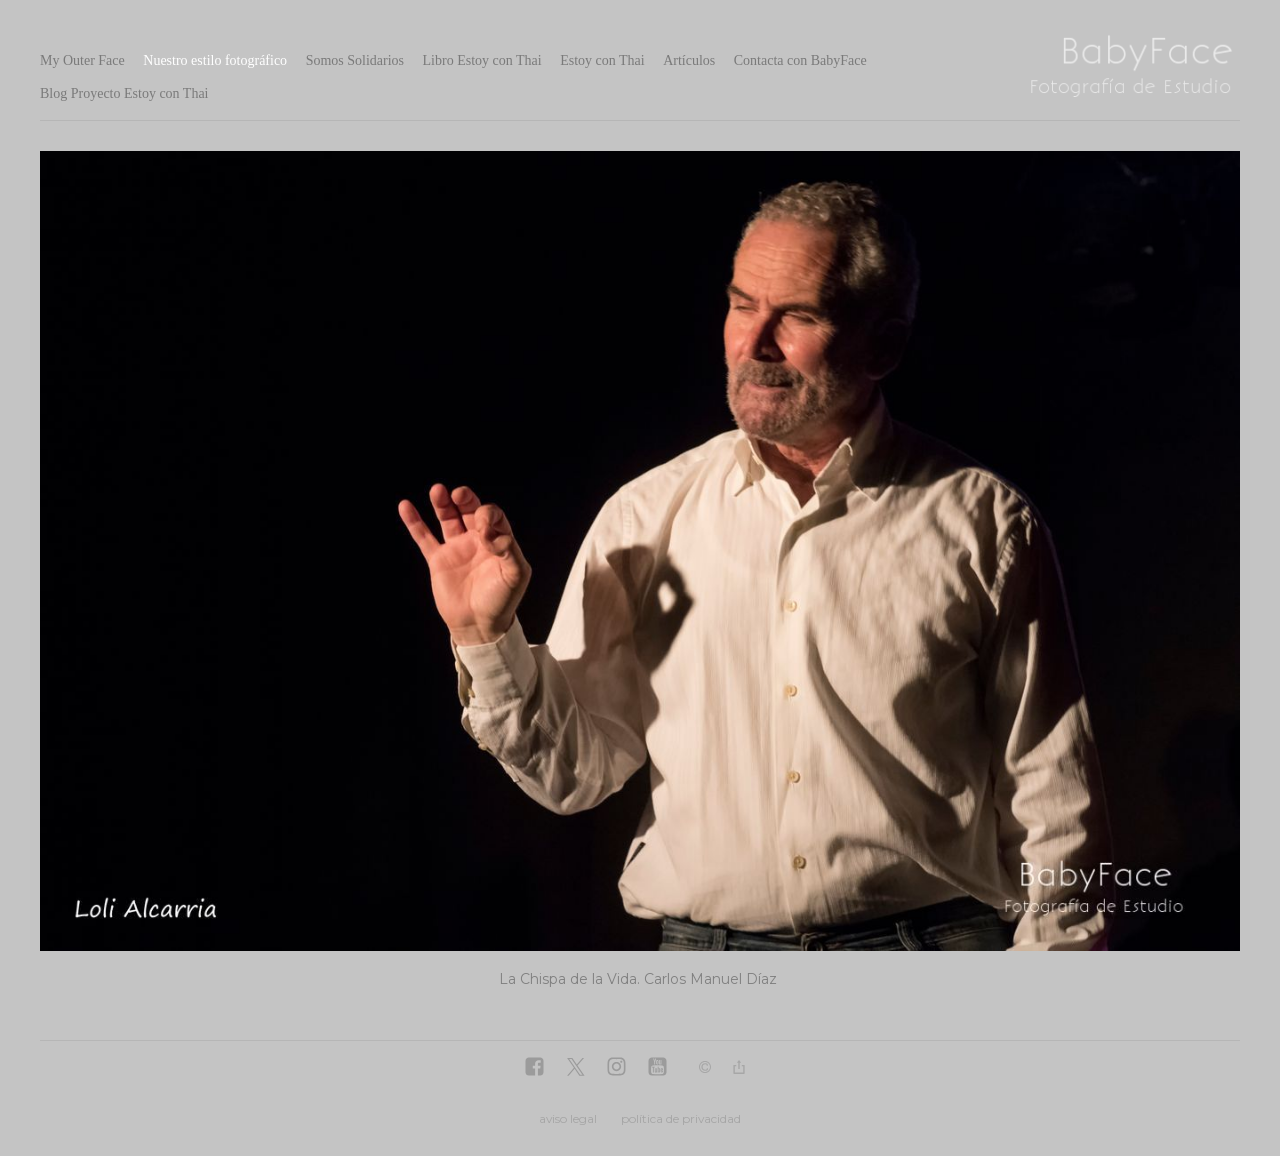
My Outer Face (82, 60)
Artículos (689, 60)
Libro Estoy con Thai (482, 60)
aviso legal (568, 1118)
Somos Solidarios (355, 60)
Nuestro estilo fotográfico (215, 60)
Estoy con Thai (602, 60)
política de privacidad (681, 1118)
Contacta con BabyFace (800, 60)
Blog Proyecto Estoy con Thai (124, 93)
